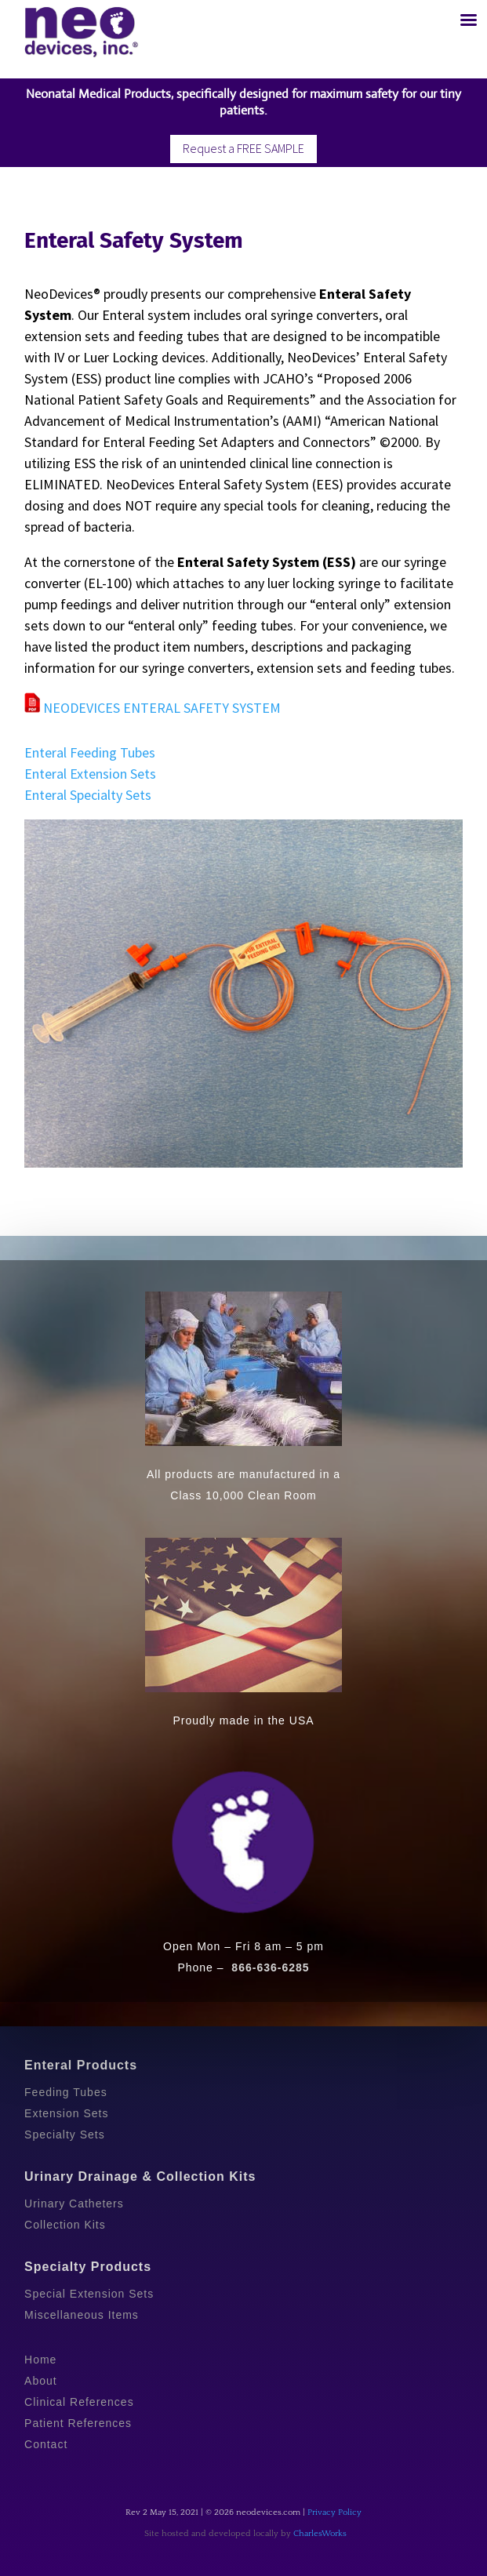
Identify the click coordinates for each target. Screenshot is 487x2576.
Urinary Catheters (74, 2203)
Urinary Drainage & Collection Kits (140, 2176)
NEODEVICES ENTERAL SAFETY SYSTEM (152, 708)
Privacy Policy (334, 2512)
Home (40, 2359)
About (40, 2380)
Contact (45, 2444)
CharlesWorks (320, 2533)
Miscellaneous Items (81, 2315)
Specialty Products (87, 2266)
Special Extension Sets (89, 2293)
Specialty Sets (64, 2134)
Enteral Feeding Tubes (89, 752)
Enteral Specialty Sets (87, 795)
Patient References (78, 2423)
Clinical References (79, 2402)
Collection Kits (65, 2224)
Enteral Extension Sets (90, 774)
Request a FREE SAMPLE (243, 148)
